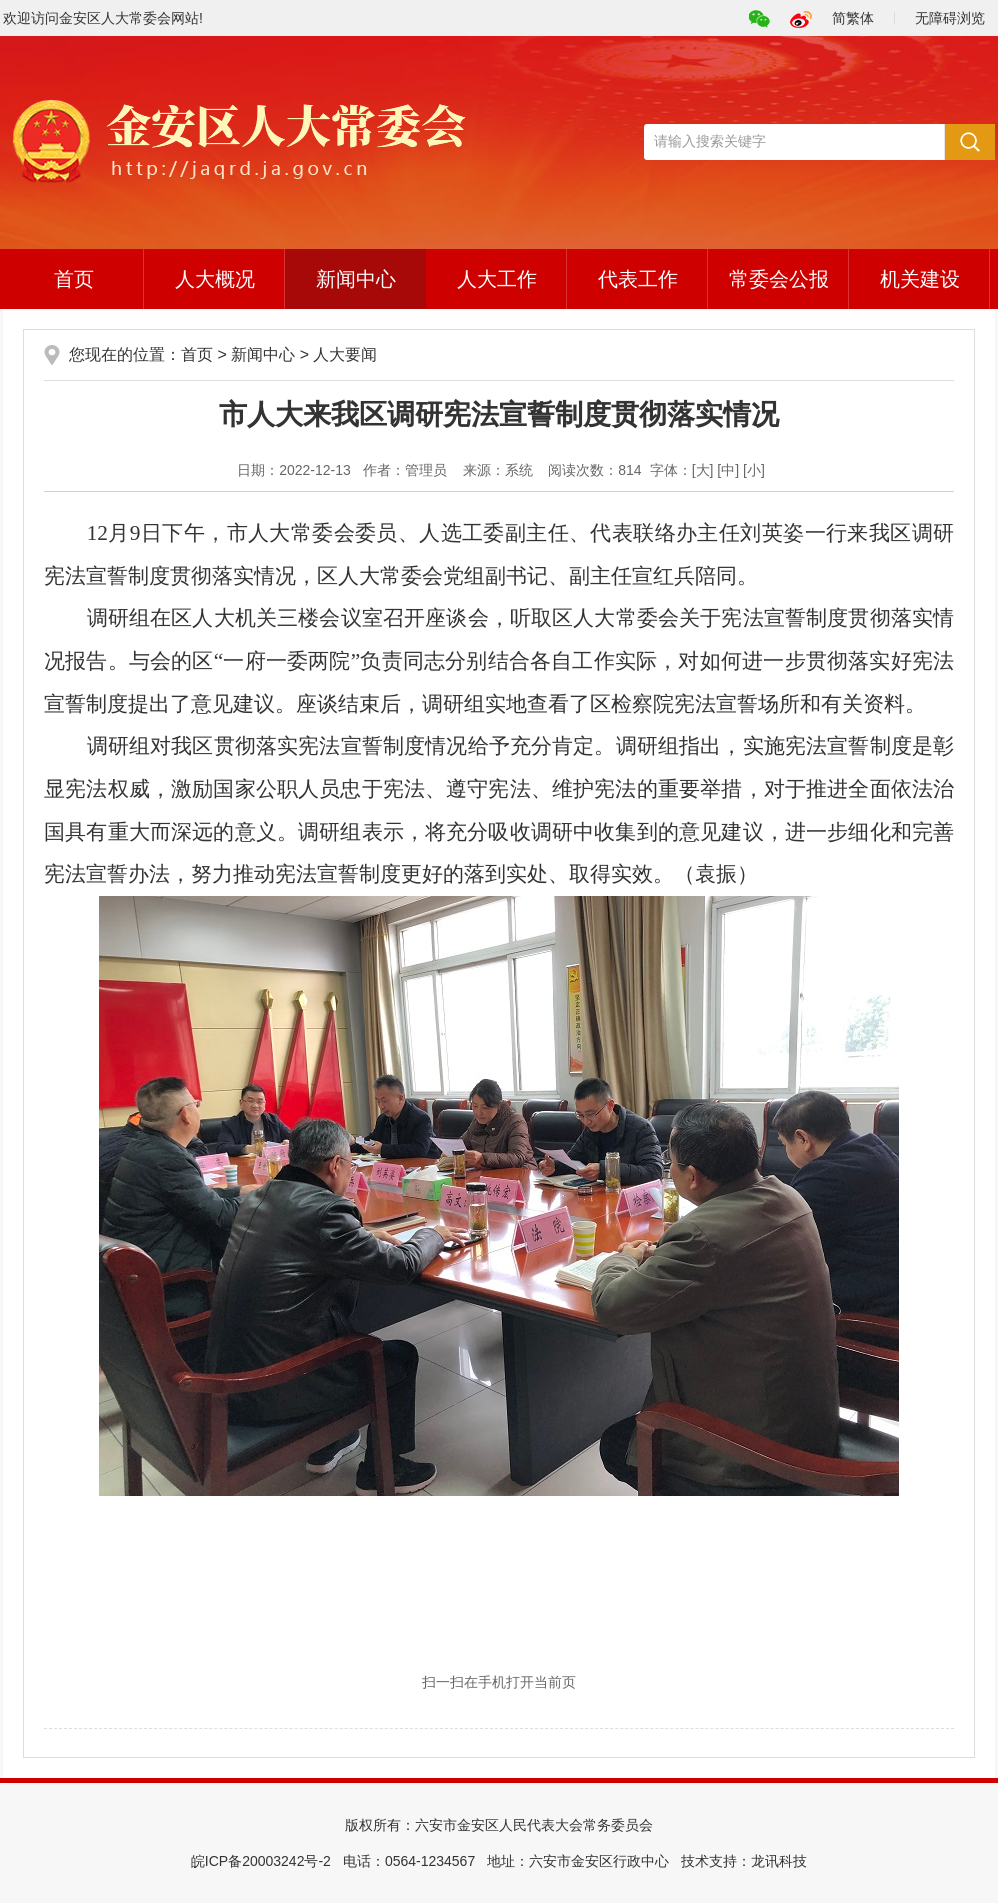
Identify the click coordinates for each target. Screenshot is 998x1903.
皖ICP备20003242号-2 (261, 1861)
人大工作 (497, 279)
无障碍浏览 (950, 18)
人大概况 (215, 279)
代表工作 (638, 279)
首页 (74, 279)
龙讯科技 (779, 1861)
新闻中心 (356, 279)
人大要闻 (345, 354)
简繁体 (853, 18)
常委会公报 (779, 279)
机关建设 (920, 279)
